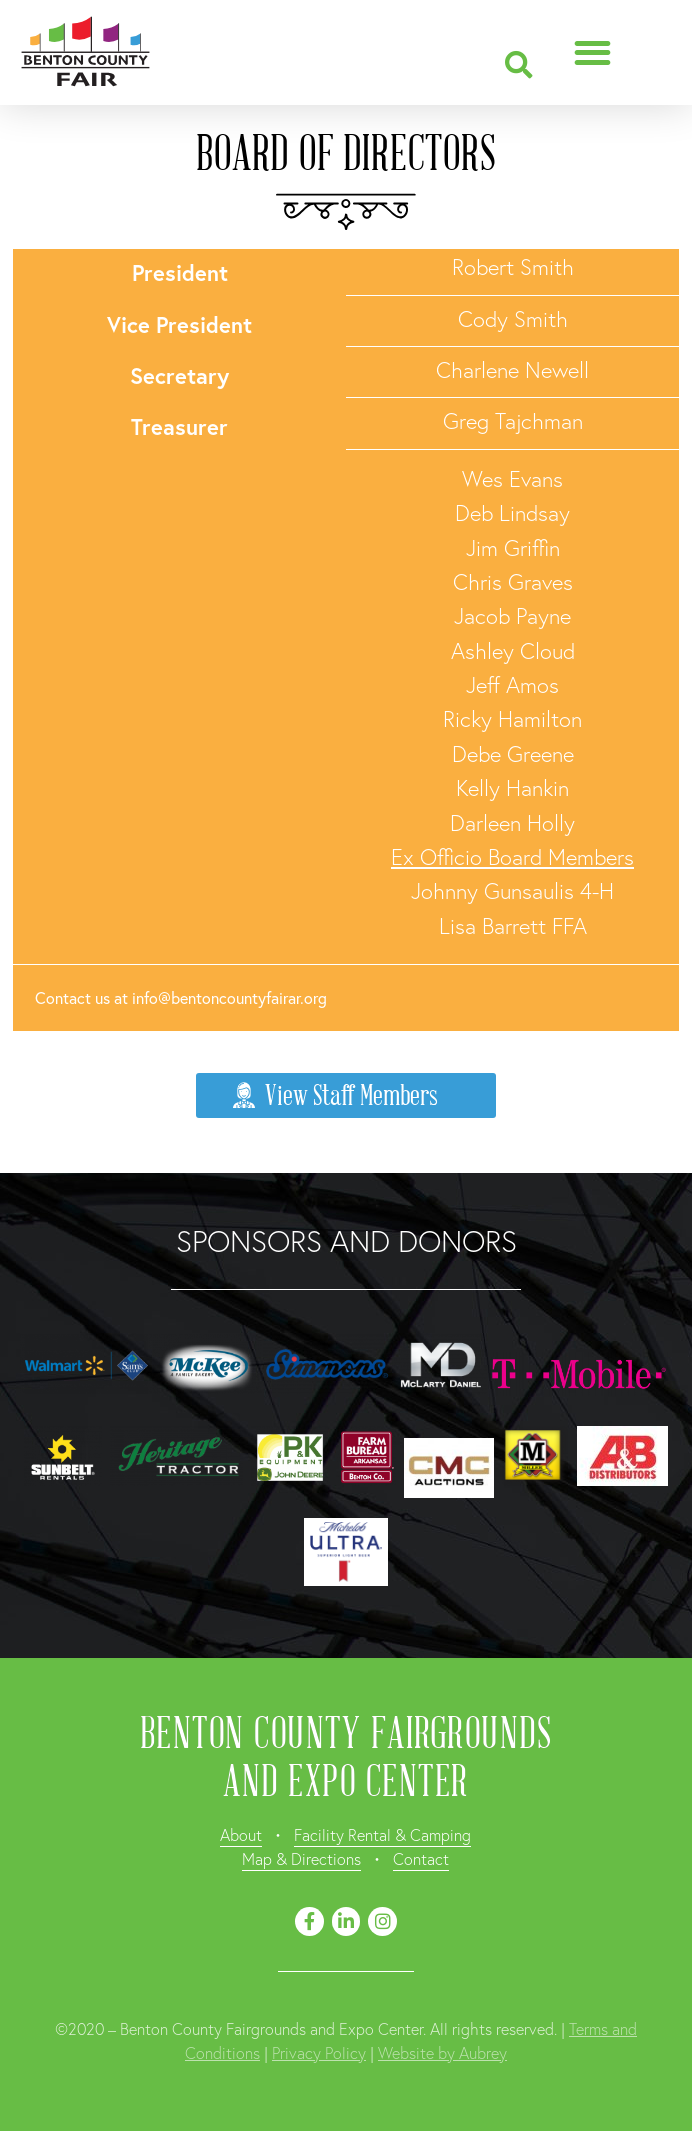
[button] (519, 65)
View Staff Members (334, 1095)
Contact (421, 1858)
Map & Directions (301, 1858)
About (241, 1834)
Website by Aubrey (442, 2052)
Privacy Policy (319, 2052)
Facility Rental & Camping (382, 1834)
